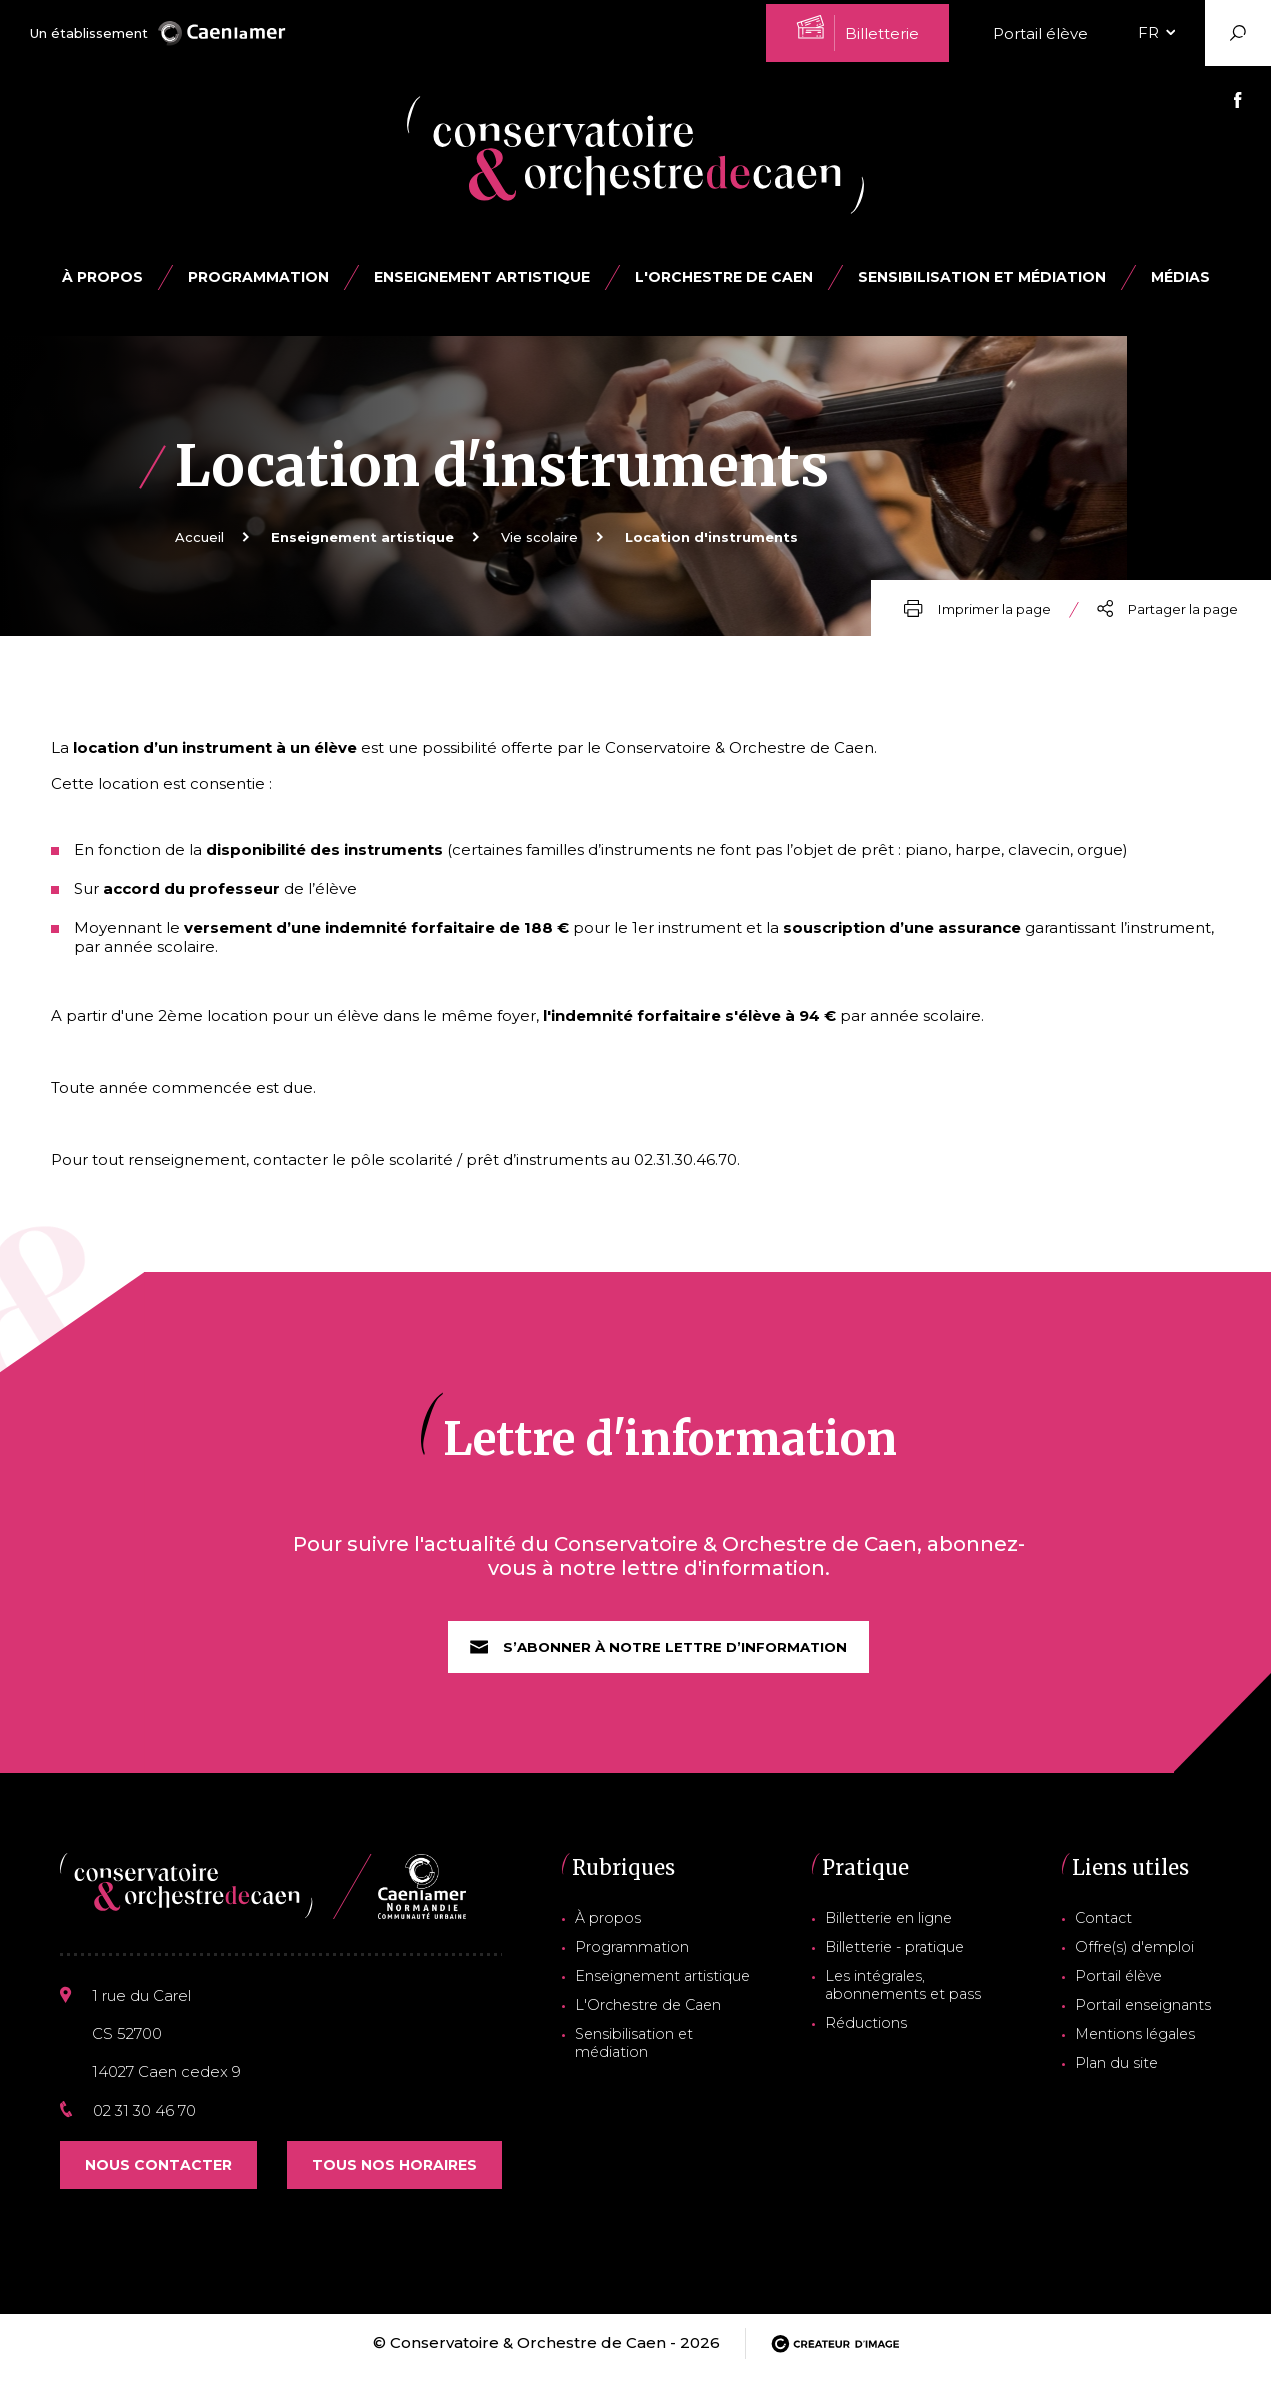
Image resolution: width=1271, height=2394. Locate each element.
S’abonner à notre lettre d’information (659, 1667)
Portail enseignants (1150, 2019)
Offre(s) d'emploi (1143, 1965)
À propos (102, 277)
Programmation (632, 1965)
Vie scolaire (539, 537)
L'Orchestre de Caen (724, 277)
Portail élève (1040, 33)
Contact (1115, 1938)
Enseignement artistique (658, 1992)
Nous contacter (158, 2186)
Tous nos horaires (394, 2186)
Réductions (870, 2035)
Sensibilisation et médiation (982, 277)
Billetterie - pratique (899, 1965)
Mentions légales (1143, 2046)
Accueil (199, 537)
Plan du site (1125, 2073)
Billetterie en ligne (893, 1938)
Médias (1180, 277)
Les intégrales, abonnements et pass (903, 2000)
